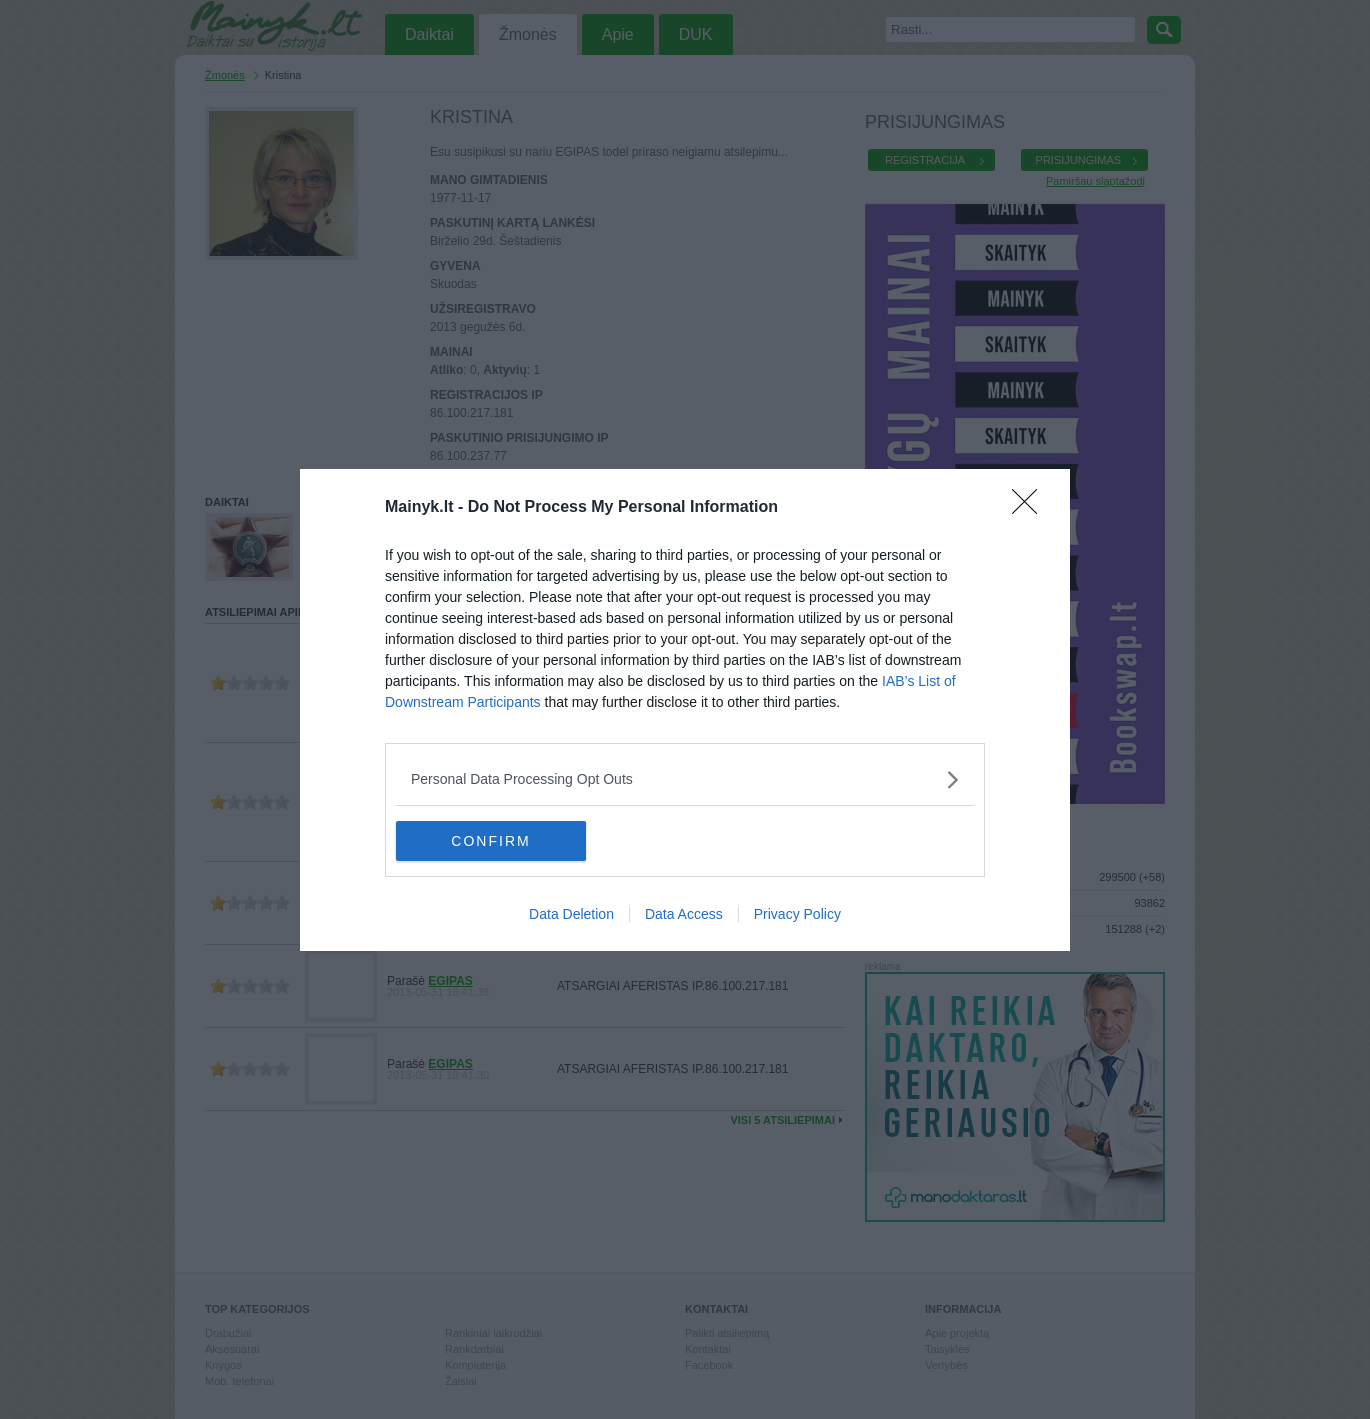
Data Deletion (571, 914)
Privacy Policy (797, 914)
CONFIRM (490, 840)
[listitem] (685, 779)
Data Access (684, 914)
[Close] (1031, 508)
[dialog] (685, 710)
